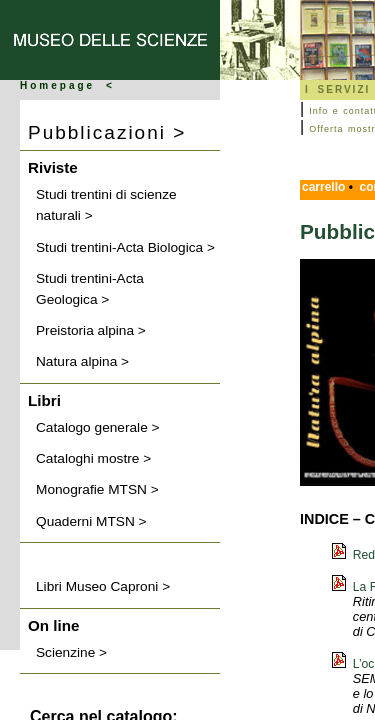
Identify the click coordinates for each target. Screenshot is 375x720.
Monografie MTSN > (97, 489)
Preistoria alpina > (91, 330)
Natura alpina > (82, 361)
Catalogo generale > (98, 427)
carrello (323, 187)
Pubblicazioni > (107, 132)
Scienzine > (71, 652)
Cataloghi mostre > (93, 458)
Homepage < (67, 85)
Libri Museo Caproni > (103, 586)
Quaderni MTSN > (91, 521)
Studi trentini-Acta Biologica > (125, 247)
